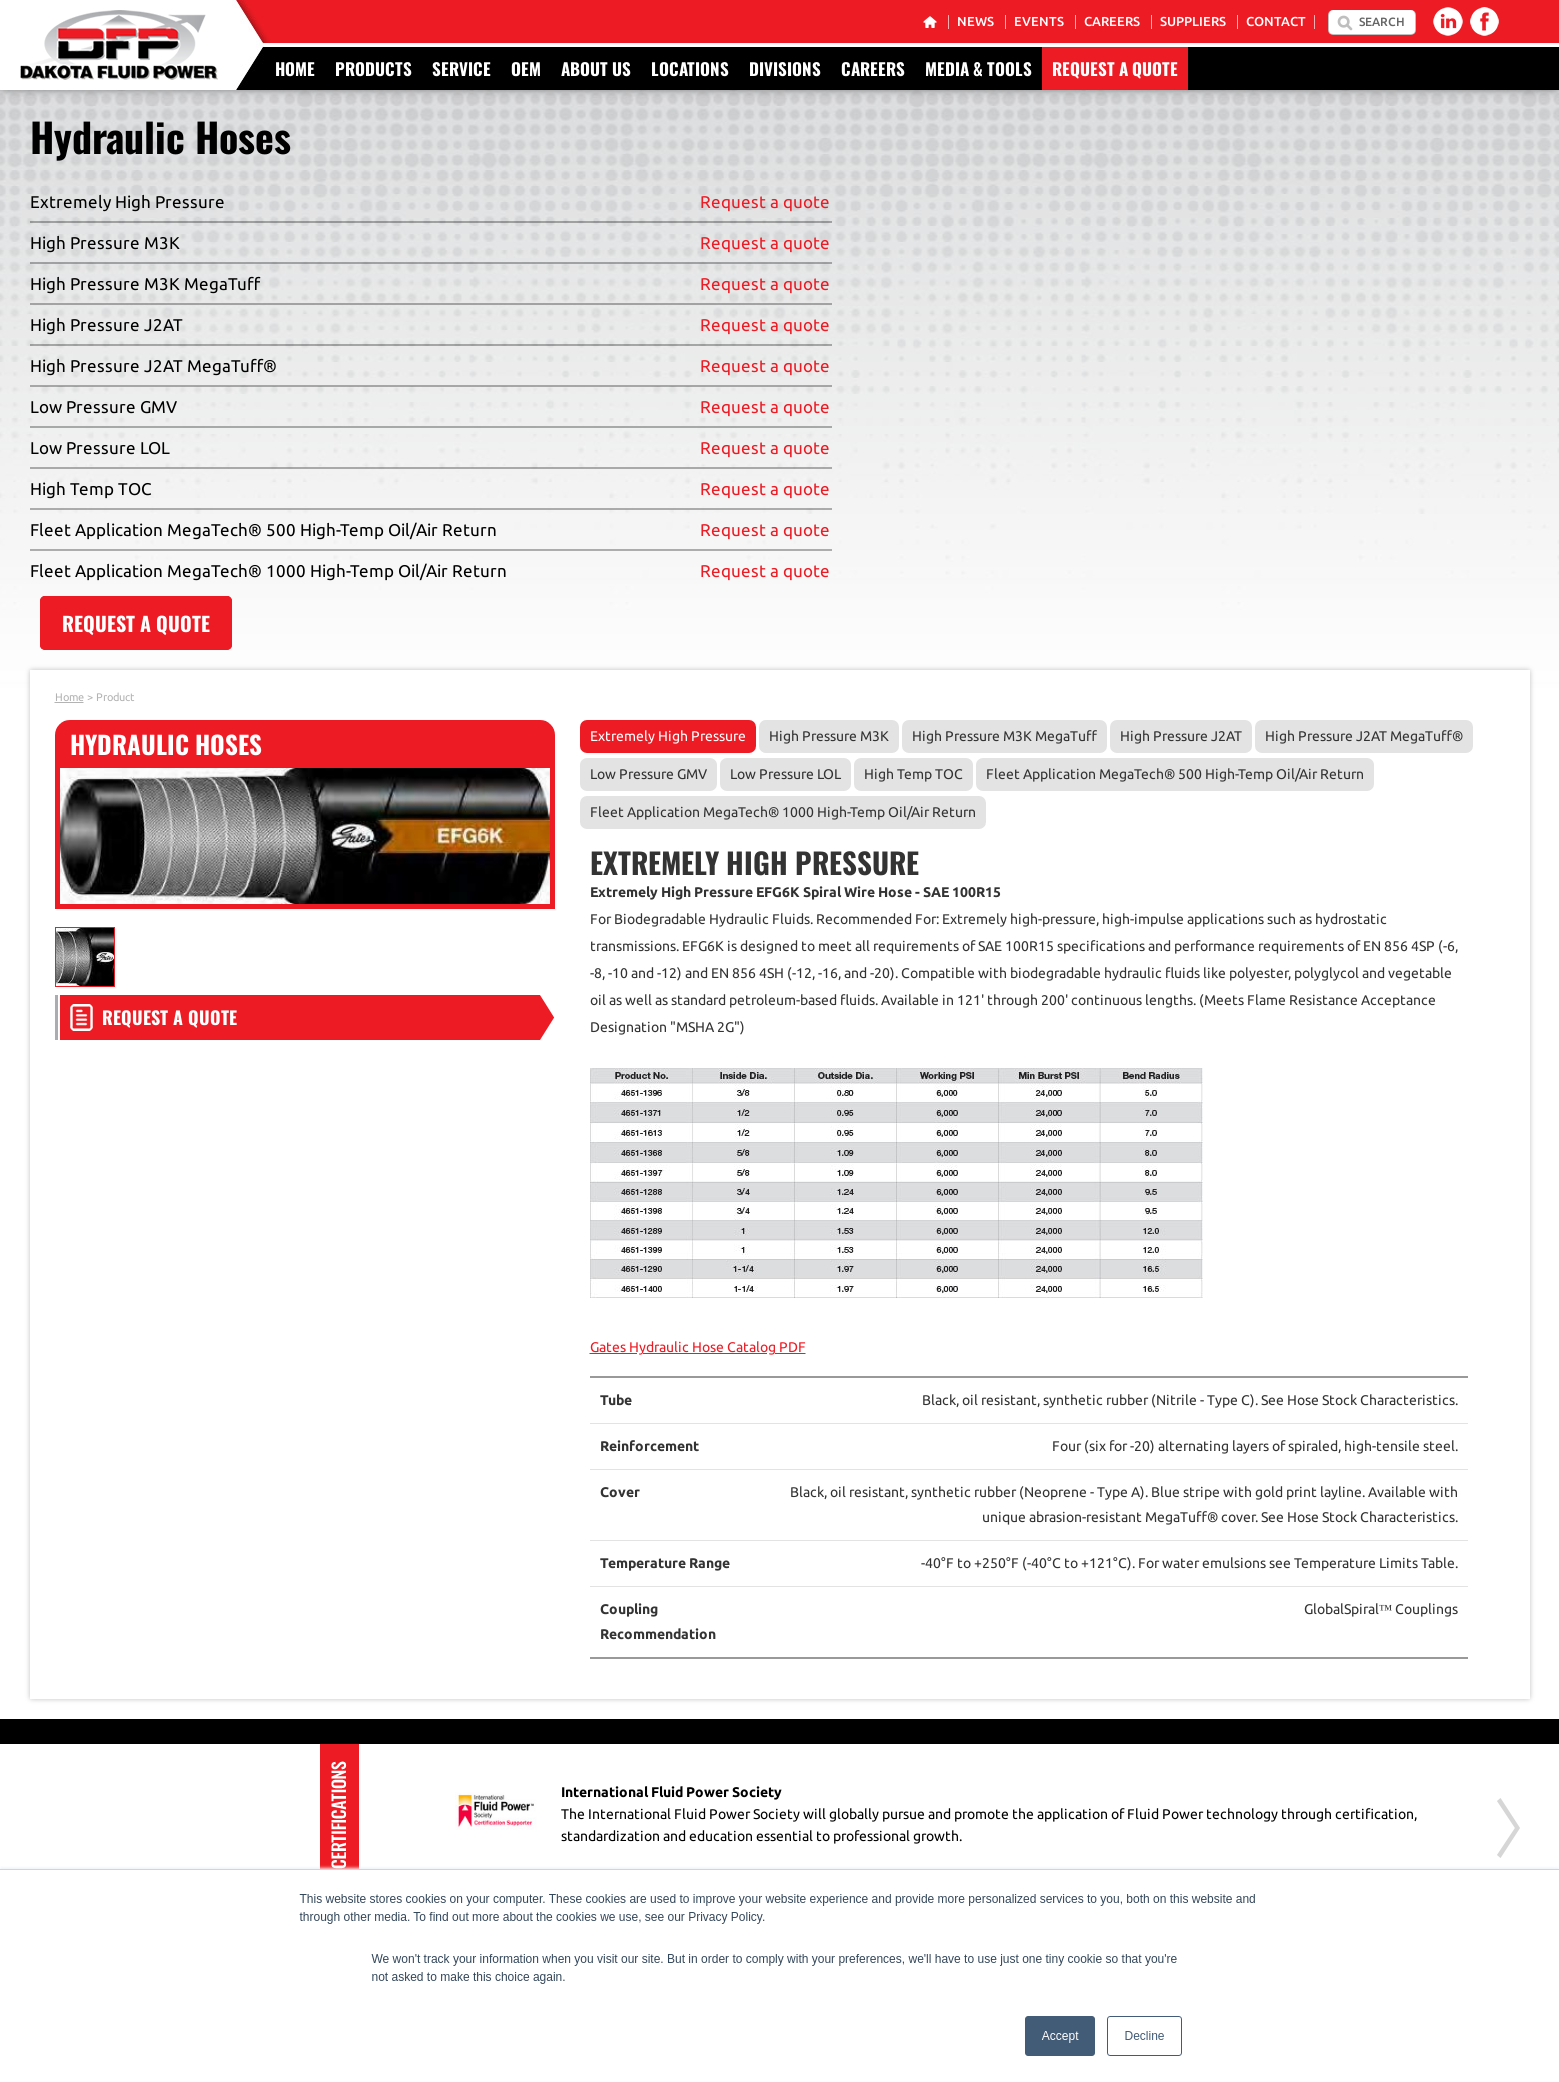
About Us (596, 68)
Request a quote (765, 201)
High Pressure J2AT (1181, 736)
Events (1039, 21)
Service (461, 68)
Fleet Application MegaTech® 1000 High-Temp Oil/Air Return (783, 812)
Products (373, 68)
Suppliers (1193, 21)
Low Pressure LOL (785, 774)
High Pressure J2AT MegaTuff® (1364, 736)
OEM (526, 68)
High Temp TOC (913, 774)
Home (295, 68)
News (975, 21)
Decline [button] (1144, 2036)
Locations (690, 68)
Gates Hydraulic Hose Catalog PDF (698, 1347)
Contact (1276, 21)
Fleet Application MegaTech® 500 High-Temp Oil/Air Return (1175, 774)
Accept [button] (1060, 2036)
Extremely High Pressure (668, 736)
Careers (1112, 21)
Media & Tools (978, 68)
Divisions (785, 68)
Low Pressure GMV (648, 774)
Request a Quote (1115, 68)
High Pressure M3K (829, 736)
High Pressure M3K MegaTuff (1004, 736)
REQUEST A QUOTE (136, 623)
